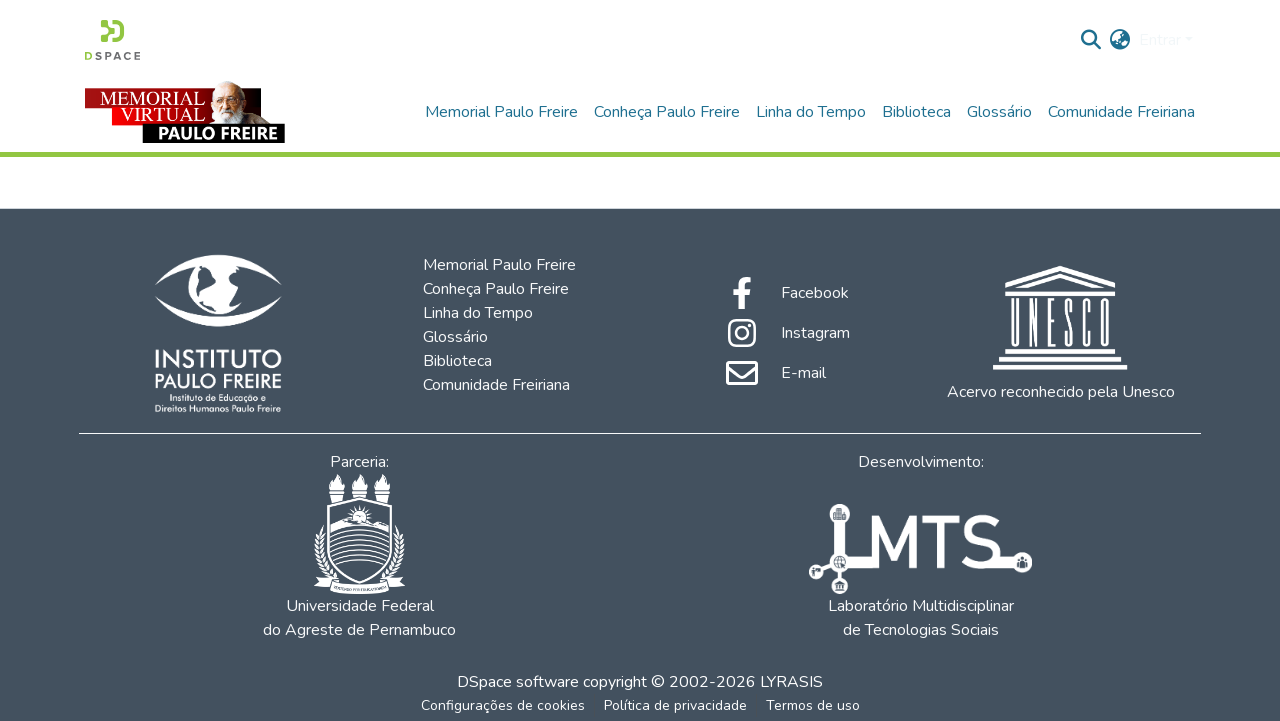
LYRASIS (791, 682)
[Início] (112, 40)
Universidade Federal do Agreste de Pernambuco (359, 557)
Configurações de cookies (503, 705)
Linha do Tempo (811, 112)
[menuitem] (1120, 40)
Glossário (999, 112)
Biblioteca (916, 112)
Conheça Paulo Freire (667, 112)
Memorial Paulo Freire (501, 112)
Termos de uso (813, 705)
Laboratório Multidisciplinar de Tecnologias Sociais (920, 572)
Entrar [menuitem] (1160, 40)
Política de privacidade (675, 705)
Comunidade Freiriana (1121, 112)
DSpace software (518, 682)
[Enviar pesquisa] (1091, 40)
